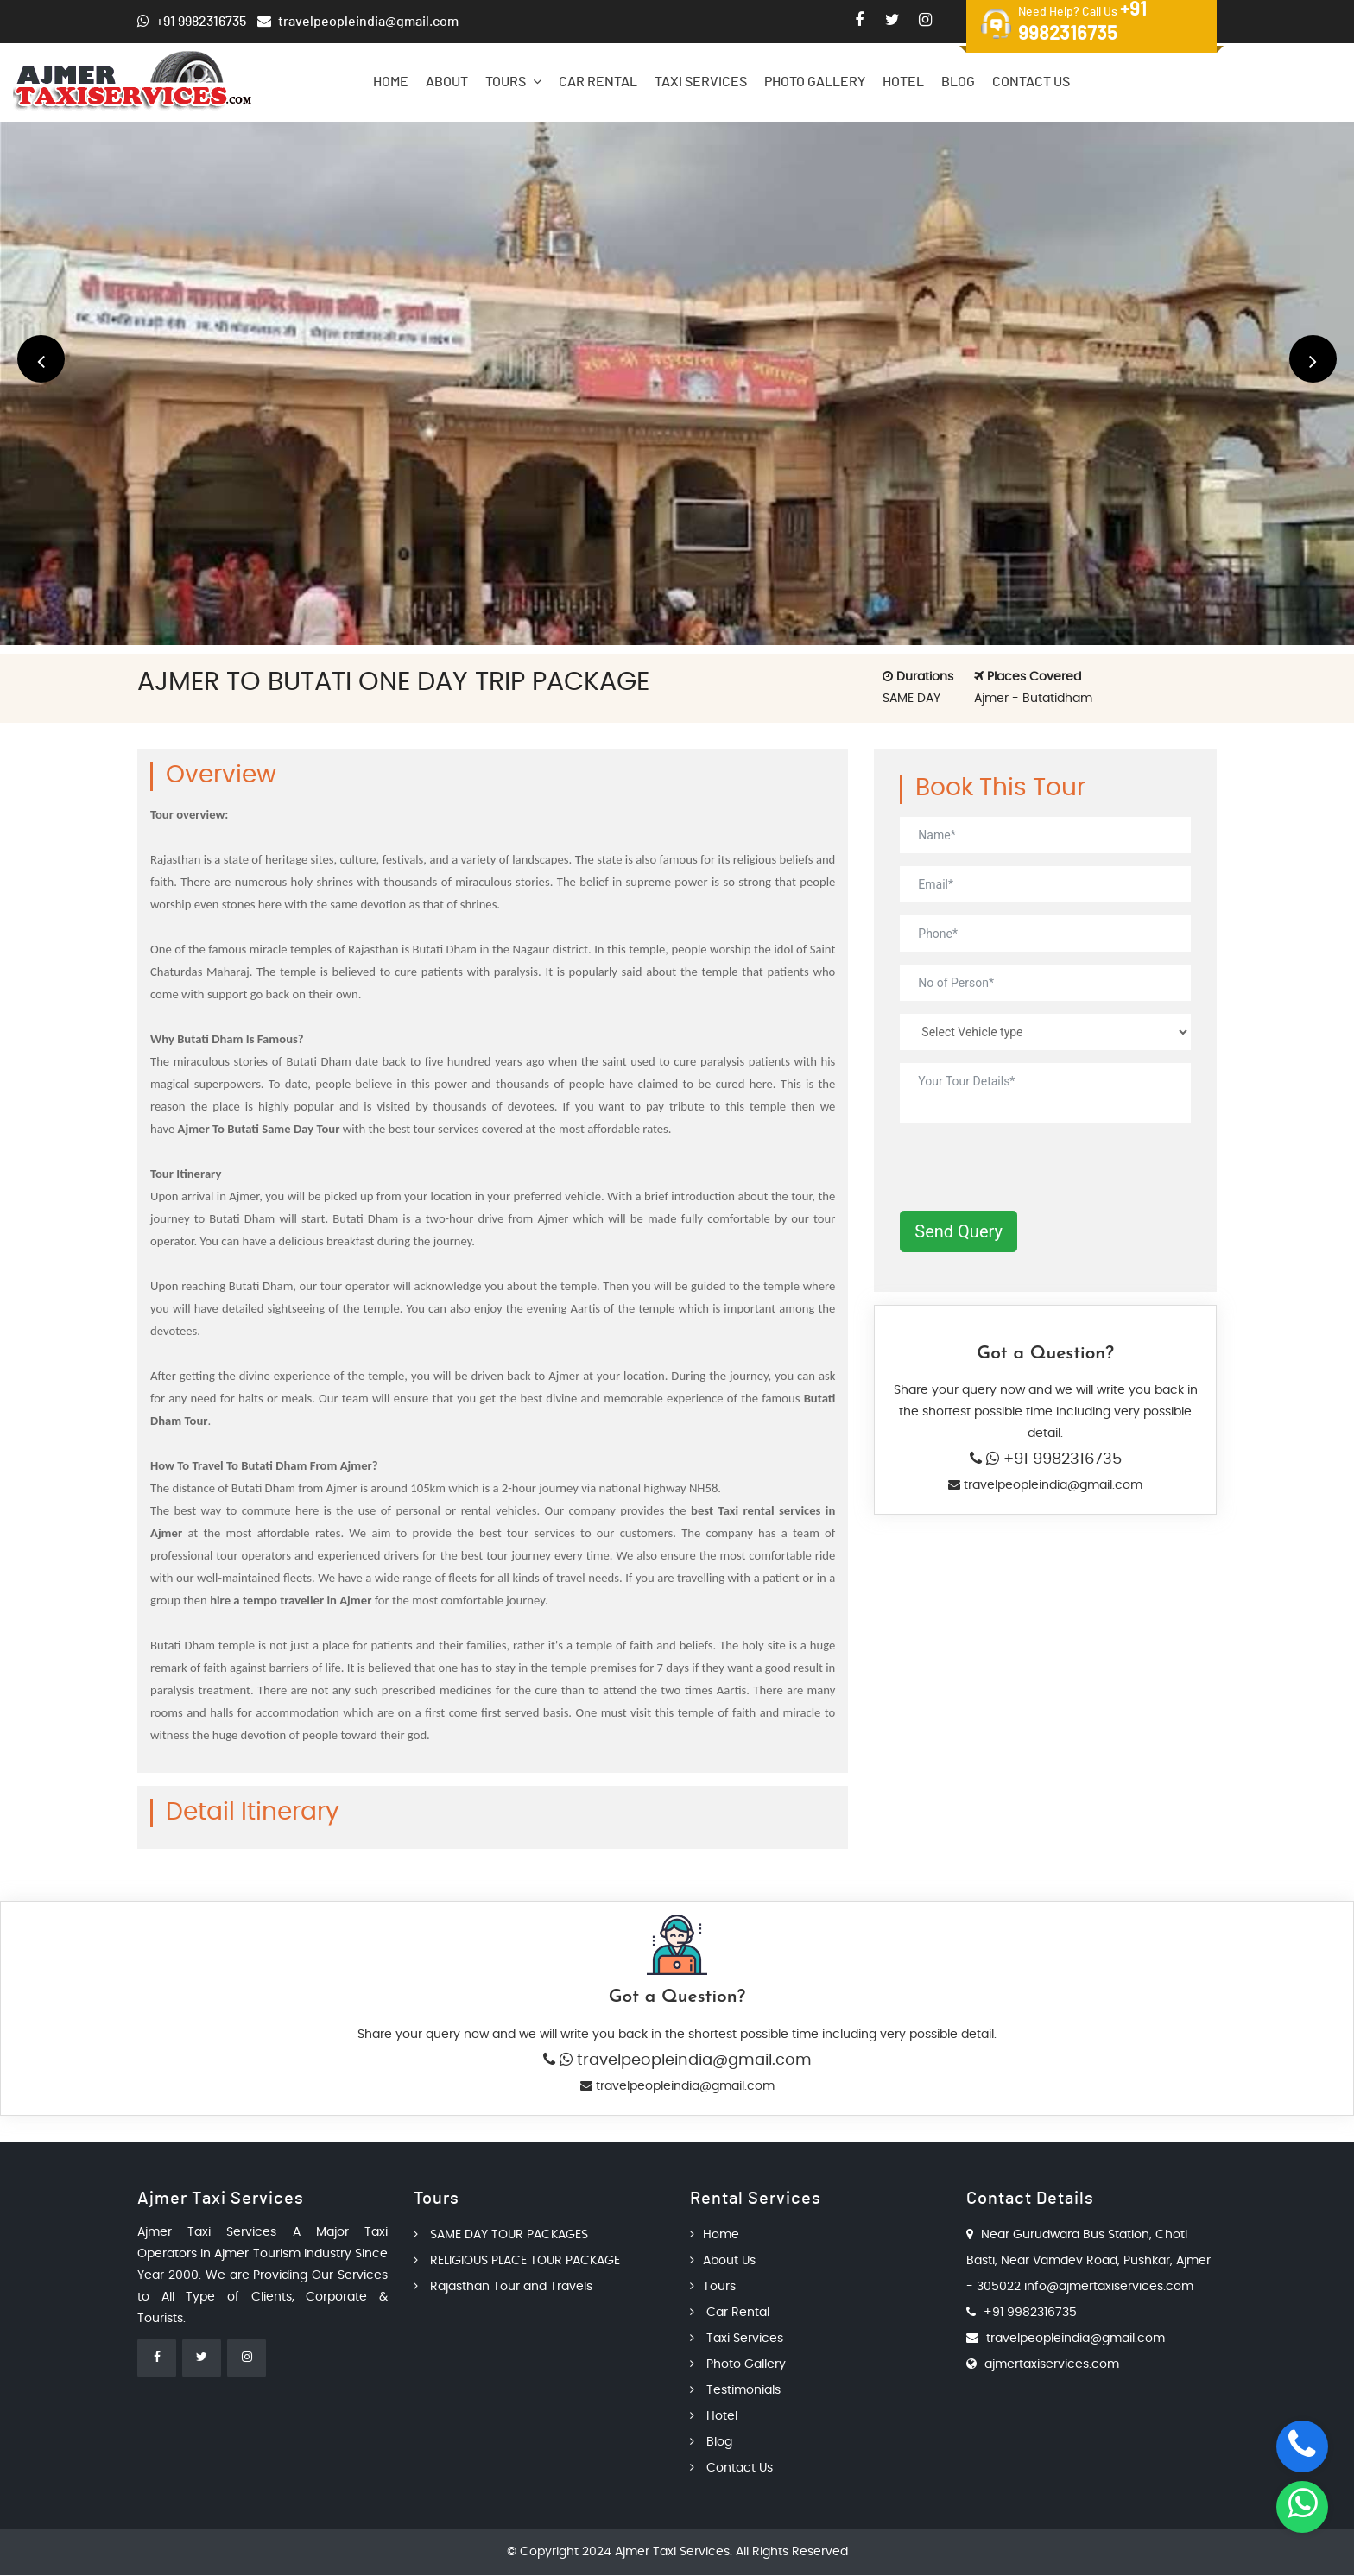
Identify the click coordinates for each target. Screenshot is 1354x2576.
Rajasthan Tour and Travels (503, 2288)
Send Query (958, 1231)
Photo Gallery (814, 82)
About (447, 82)
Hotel (903, 82)
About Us (723, 2262)
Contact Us (1031, 82)
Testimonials (735, 2391)
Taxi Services (701, 82)
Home (390, 82)
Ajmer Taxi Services (672, 2553)
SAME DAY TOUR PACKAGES (501, 2236)
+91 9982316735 (1060, 1459)
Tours (513, 81)
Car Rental (598, 82)
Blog (958, 82)
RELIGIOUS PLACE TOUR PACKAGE (517, 2262)
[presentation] (1031, 1170)
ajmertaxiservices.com (1051, 2365)
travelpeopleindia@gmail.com (1051, 1485)
